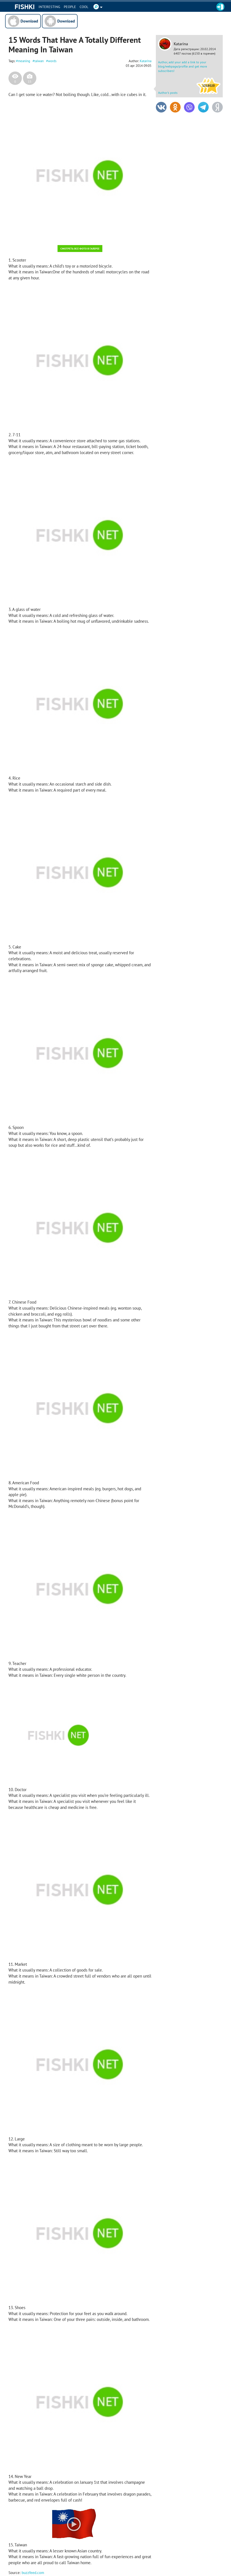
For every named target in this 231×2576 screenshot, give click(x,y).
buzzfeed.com (33, 2572)
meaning (24, 61)
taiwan (39, 61)
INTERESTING (49, 6)
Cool (84, 6)
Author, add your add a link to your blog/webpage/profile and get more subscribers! (182, 66)
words (52, 61)
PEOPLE (70, 6)
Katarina (181, 44)
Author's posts (167, 93)
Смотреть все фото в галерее (79, 248)
